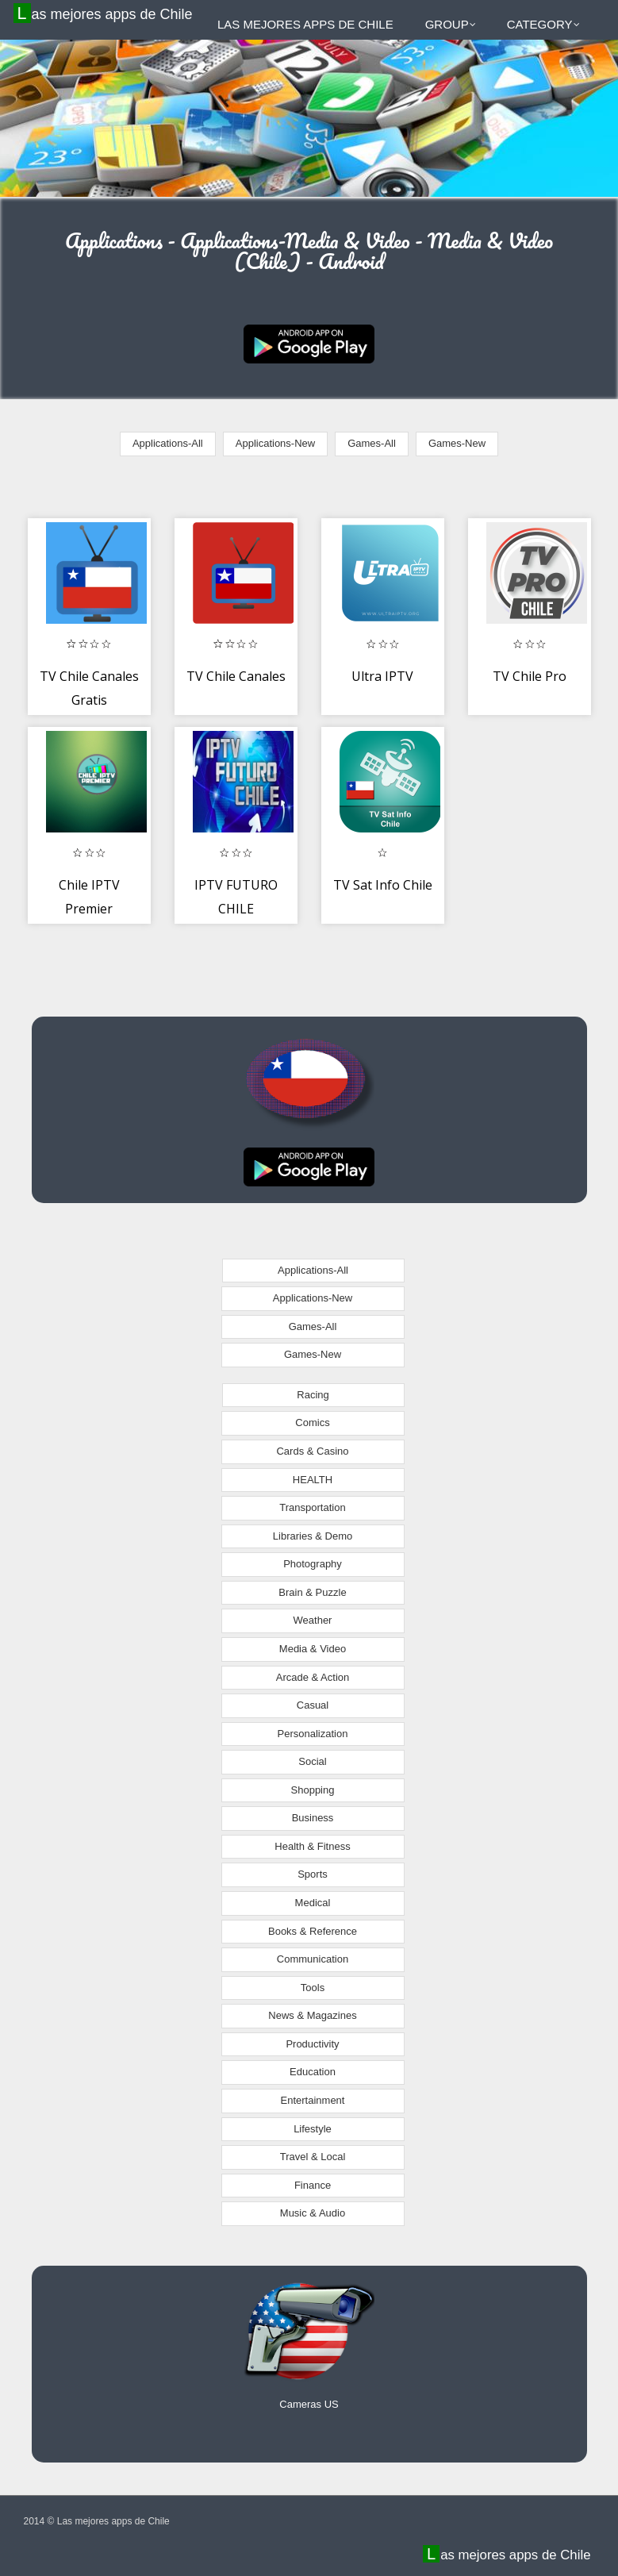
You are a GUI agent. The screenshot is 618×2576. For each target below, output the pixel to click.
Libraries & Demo (312, 1536)
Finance (312, 2185)
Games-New (457, 443)
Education (313, 2072)
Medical (313, 1903)
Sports (312, 1874)
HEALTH (312, 1480)
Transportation (312, 1507)
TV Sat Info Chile (382, 885)
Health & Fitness (312, 1846)
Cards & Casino (312, 1451)
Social (312, 1761)
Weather (313, 1620)
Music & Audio (312, 2213)
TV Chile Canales (236, 676)
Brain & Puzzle (312, 1592)
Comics (312, 1422)
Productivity (312, 2044)
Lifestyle (313, 2129)
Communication (312, 1959)
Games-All (371, 443)
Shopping (313, 1790)
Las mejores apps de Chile (105, 13)
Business (313, 1818)
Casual (312, 1705)
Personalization (313, 1734)
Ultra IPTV (382, 676)
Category (543, 24)
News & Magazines (312, 2015)
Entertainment (313, 2100)
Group (450, 24)
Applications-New (275, 443)
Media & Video (312, 1649)
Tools (312, 1988)
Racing (312, 1395)
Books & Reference (312, 1931)
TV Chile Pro (529, 676)
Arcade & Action (313, 1677)
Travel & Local (313, 2157)
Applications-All (167, 443)
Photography (312, 1564)
